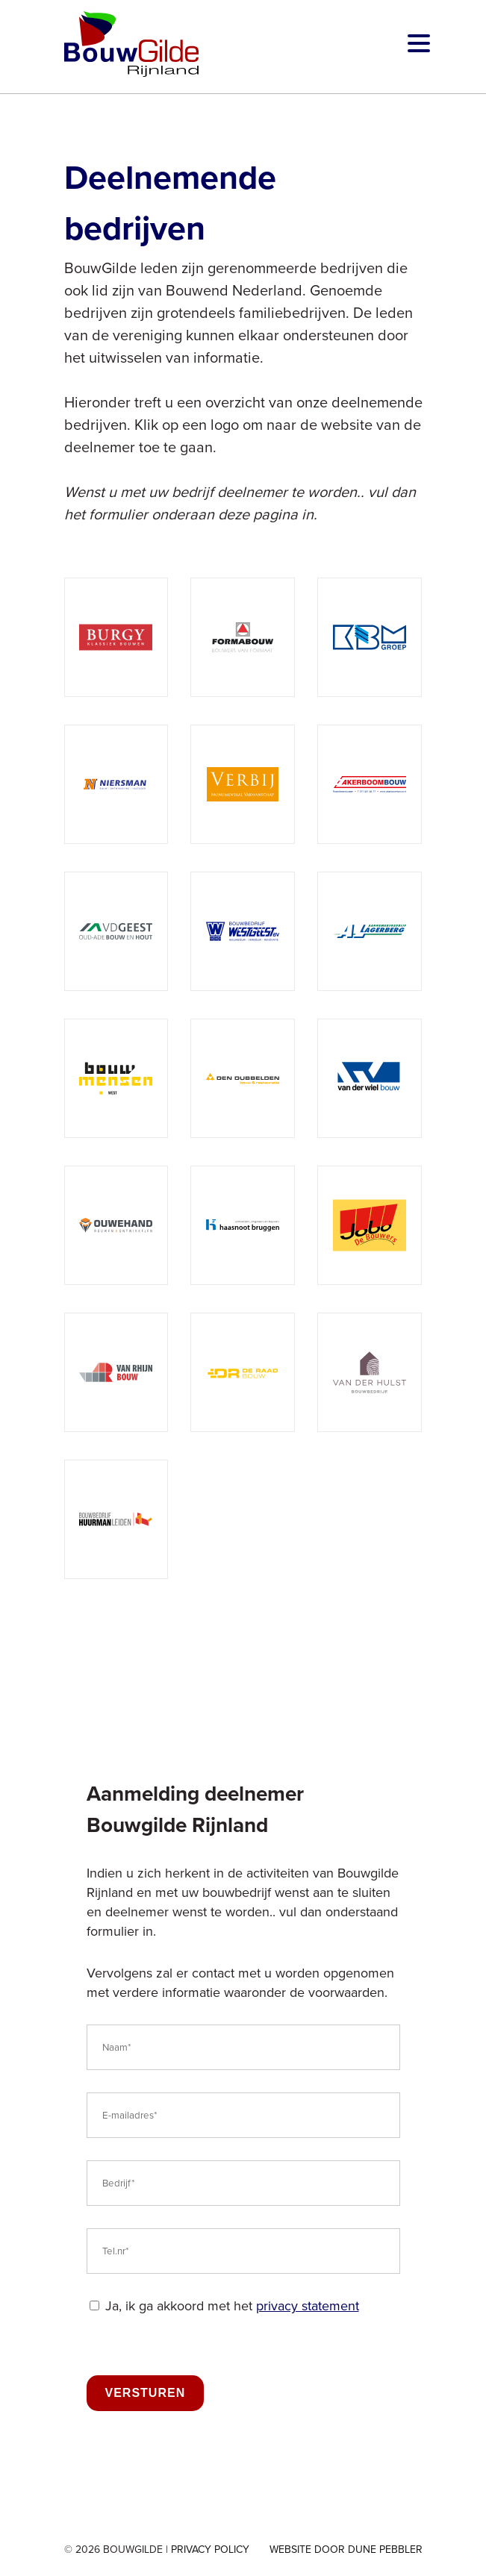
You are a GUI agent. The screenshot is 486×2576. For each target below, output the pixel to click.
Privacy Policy (210, 2549)
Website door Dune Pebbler (346, 2549)
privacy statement (307, 2306)
